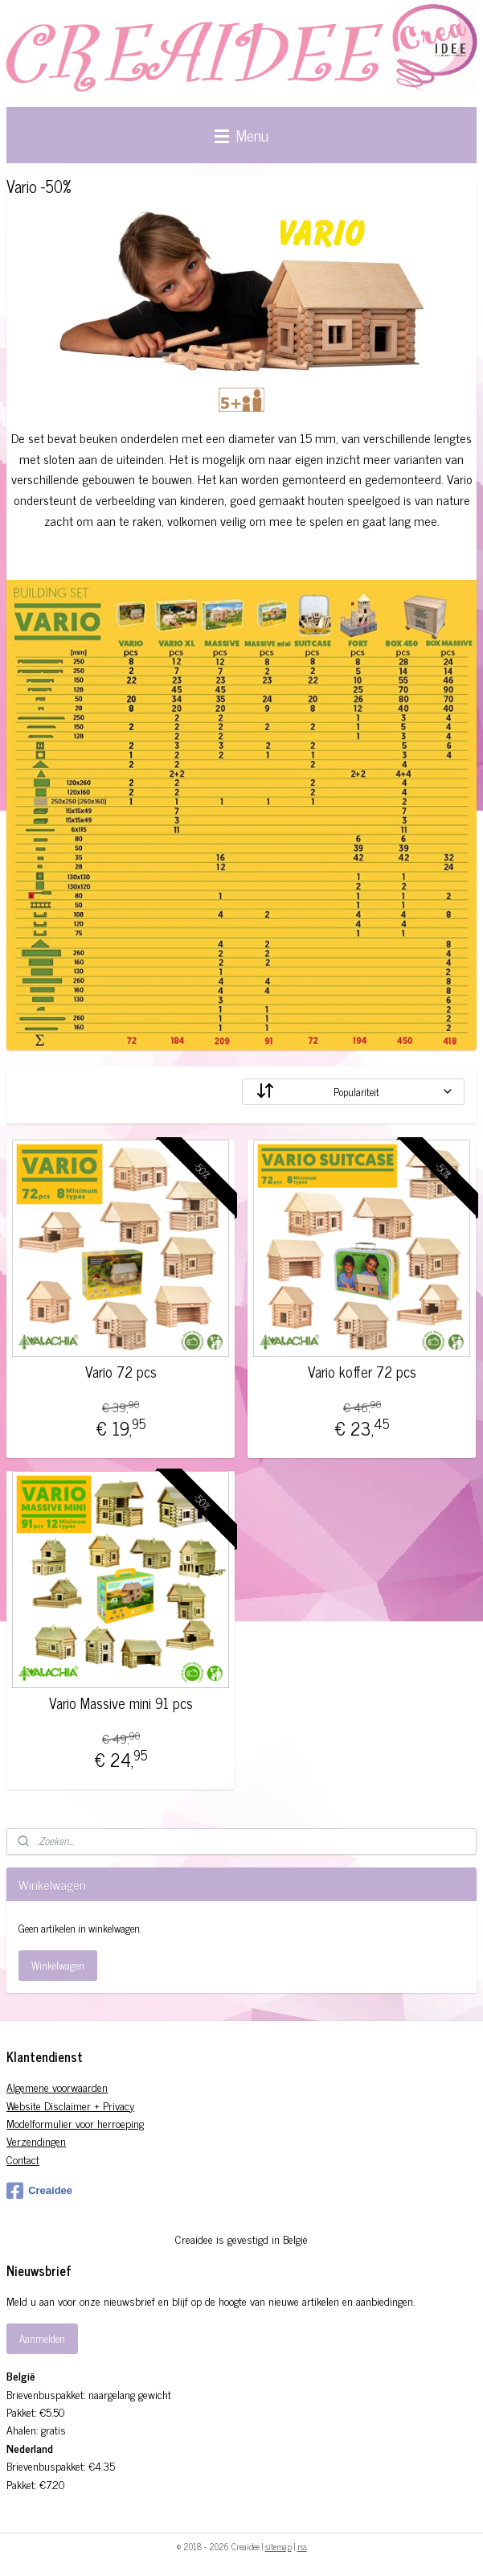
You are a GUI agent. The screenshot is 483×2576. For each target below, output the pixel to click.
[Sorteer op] (353, 1091)
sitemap (278, 2546)
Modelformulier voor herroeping (75, 2123)
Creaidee (39, 2190)
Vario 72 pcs (121, 1372)
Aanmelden (42, 2338)
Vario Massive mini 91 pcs (121, 1703)
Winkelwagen (57, 1965)
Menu (241, 134)
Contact (22, 2159)
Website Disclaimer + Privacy (70, 2105)
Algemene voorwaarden (57, 2086)
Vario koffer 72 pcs (362, 1372)
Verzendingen (36, 2140)
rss (302, 2546)
